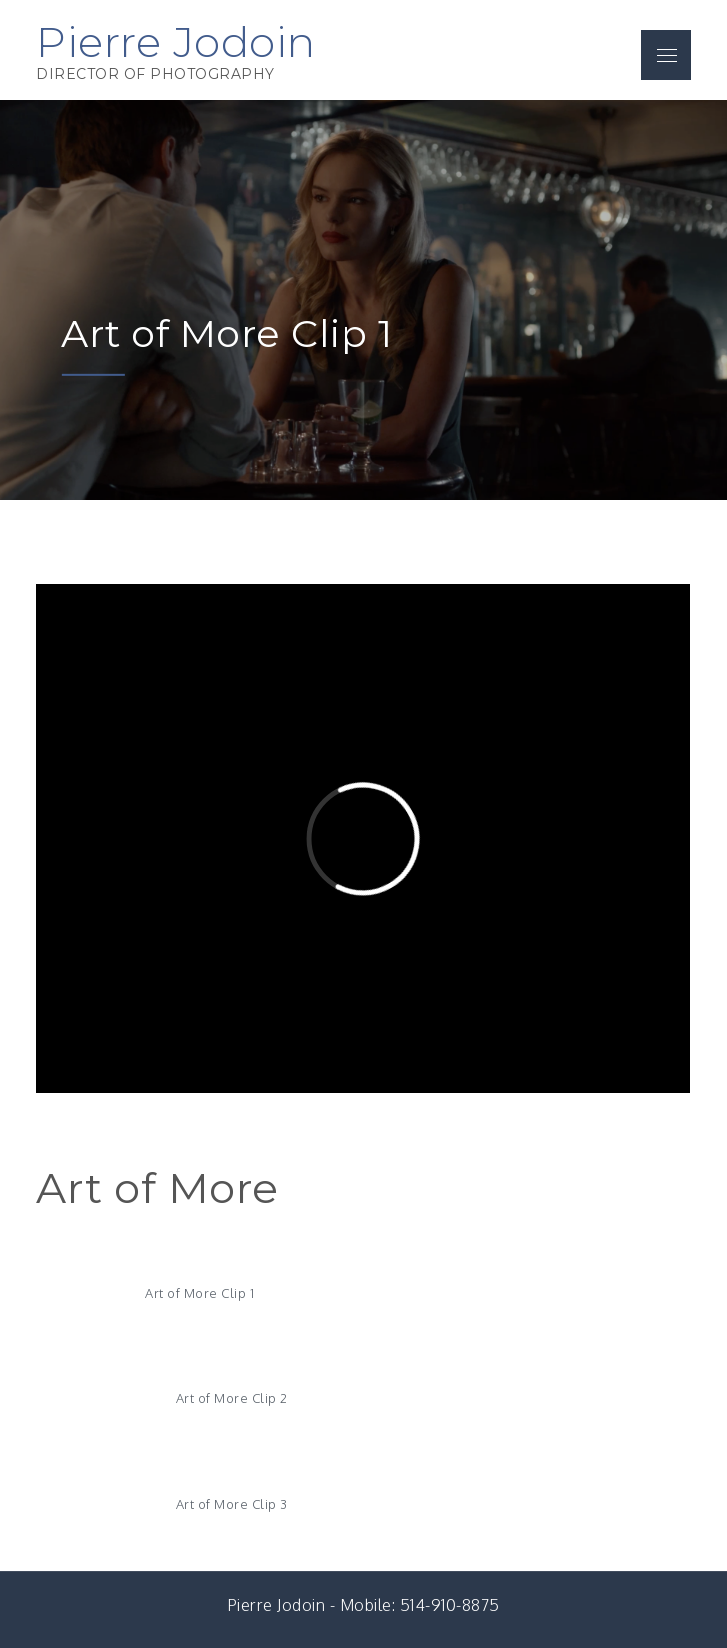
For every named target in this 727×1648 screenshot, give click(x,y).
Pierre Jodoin (176, 42)
